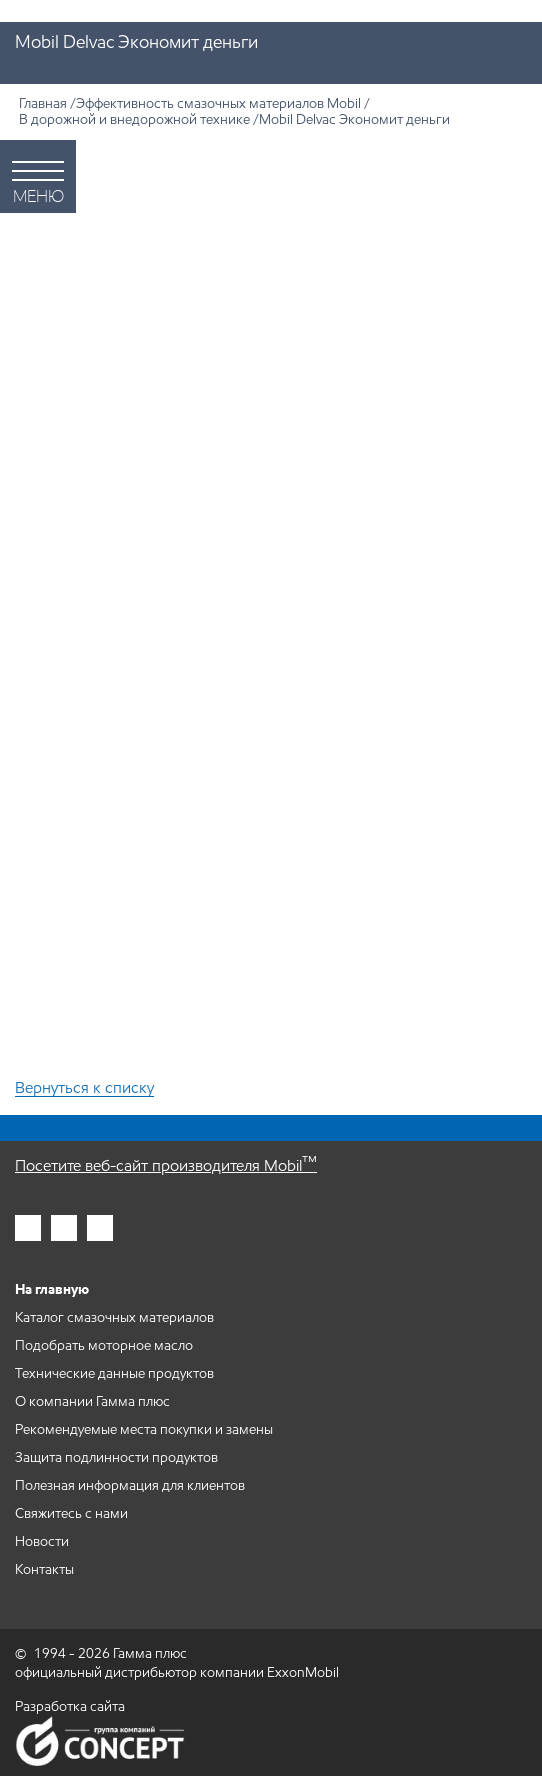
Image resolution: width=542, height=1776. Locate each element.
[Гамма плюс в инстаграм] (28, 1228)
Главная (43, 103)
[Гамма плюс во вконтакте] (100, 1228)
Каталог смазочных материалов (114, 1317)
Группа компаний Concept (100, 1741)
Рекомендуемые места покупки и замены (144, 1429)
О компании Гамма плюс (92, 1401)
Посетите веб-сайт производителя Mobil (166, 1165)
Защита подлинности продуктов (116, 1457)
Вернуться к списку (84, 1088)
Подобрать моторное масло (104, 1345)
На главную (52, 1289)
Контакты (44, 1569)
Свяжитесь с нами (71, 1513)
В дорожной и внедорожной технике (134, 119)
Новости (42, 1541)
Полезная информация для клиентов (130, 1485)
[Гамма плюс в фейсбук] (64, 1228)
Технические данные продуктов (114, 1373)
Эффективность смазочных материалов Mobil (218, 103)
